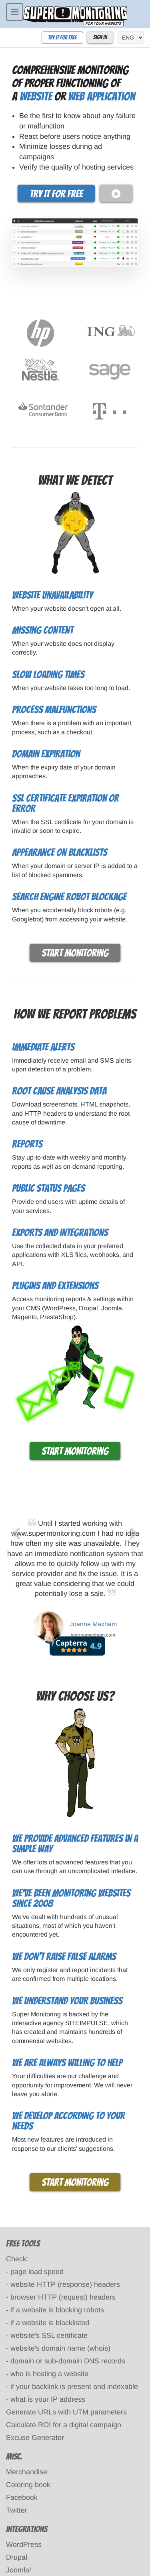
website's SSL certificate (49, 2335)
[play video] (116, 194)
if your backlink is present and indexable (74, 2387)
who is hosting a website (49, 2374)
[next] (133, 1586)
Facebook (22, 2497)
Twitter (16, 2510)
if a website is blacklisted (49, 2323)
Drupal (16, 2557)
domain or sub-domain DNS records (67, 2361)
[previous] (16, 1586)
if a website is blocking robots (57, 2310)
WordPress (24, 2544)
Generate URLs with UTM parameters (66, 2412)
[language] (130, 37)
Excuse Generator (35, 2438)
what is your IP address (47, 2399)
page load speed (37, 2272)
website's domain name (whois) (60, 2348)
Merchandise (26, 2472)
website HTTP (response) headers (65, 2284)
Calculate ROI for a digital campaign (63, 2425)
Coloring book (28, 2485)
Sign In (100, 37)
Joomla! (18, 2570)
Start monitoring (75, 953)
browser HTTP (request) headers (63, 2297)
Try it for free (62, 38)
